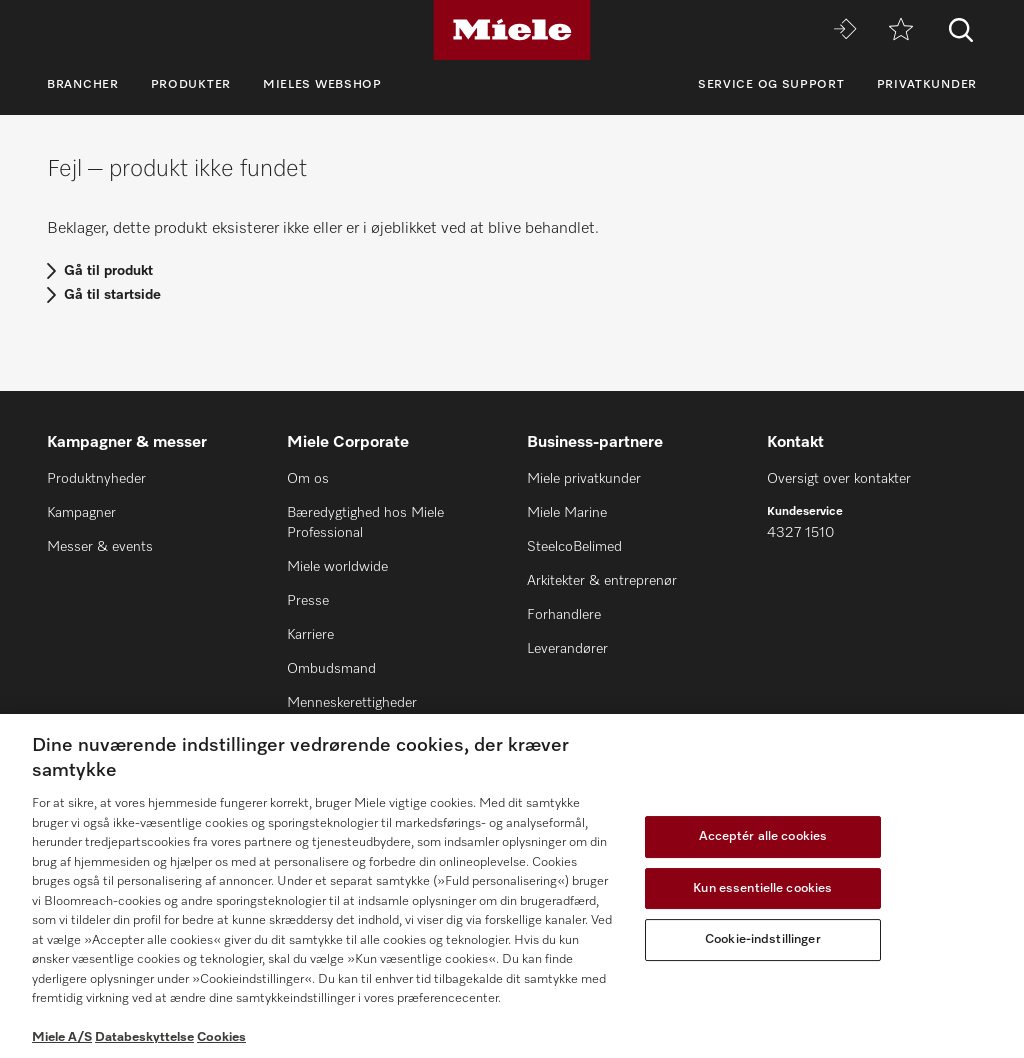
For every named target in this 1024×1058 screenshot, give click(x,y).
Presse (308, 601)
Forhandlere (564, 615)
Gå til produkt (108, 271)
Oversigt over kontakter (839, 479)
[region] (512, 886)
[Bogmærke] (901, 30)
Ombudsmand (331, 669)
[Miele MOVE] (845, 30)
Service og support (771, 85)
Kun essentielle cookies (762, 888)
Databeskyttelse (144, 1037)
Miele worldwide (337, 567)
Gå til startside (112, 295)
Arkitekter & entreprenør (602, 581)
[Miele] (512, 30)
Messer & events (100, 547)
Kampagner (81, 513)
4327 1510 (800, 533)
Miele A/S (62, 1037)
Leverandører (567, 649)
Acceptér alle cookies (763, 836)
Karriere (310, 635)
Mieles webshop (322, 85)
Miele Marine (567, 513)
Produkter (191, 85)
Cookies (221, 1037)
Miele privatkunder (584, 479)
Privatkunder (927, 85)
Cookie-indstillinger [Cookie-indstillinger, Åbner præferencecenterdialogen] (763, 939)
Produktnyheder (96, 479)
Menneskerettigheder (352, 703)
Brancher (83, 85)
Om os (308, 479)
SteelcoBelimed (574, 547)
